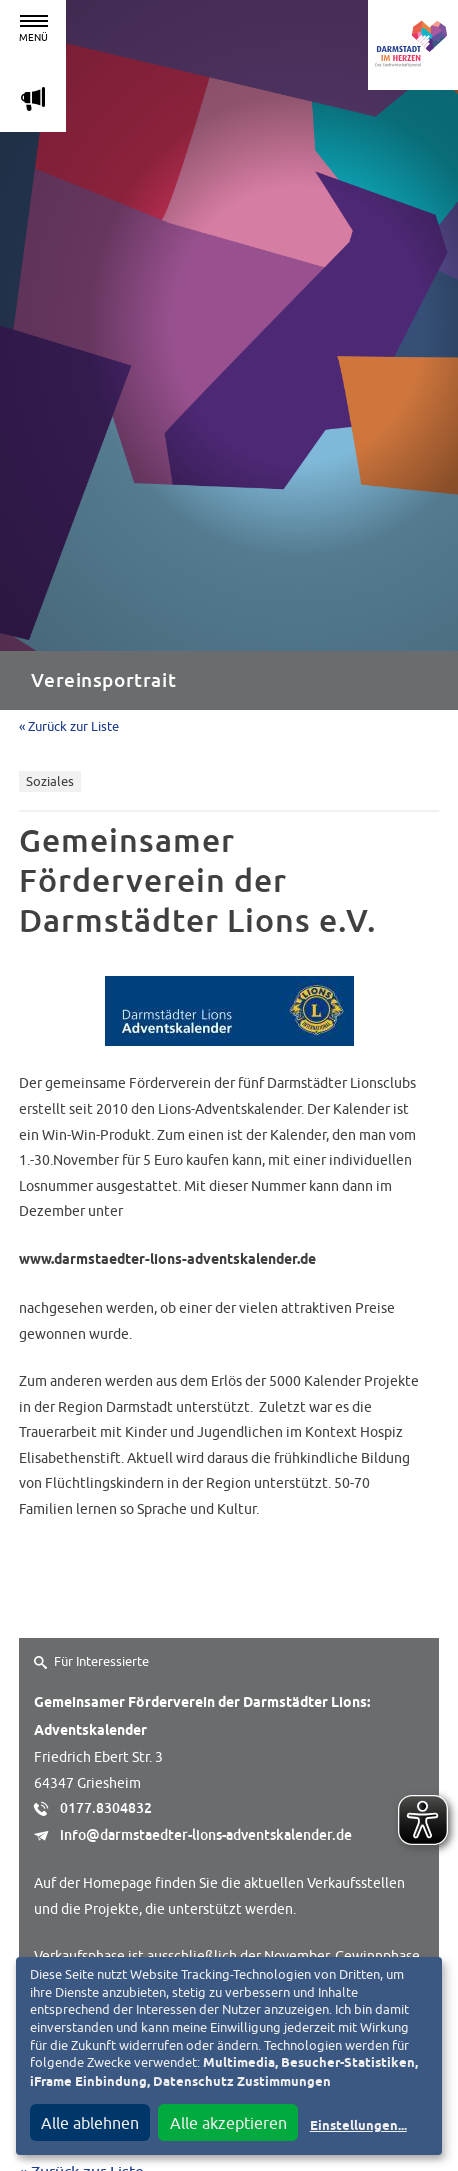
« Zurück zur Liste (69, 726)
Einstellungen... (358, 2126)
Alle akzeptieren (228, 2123)
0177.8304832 (106, 1808)
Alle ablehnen (90, 2123)
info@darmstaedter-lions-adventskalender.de (206, 1835)
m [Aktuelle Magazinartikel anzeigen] (33, 98)
